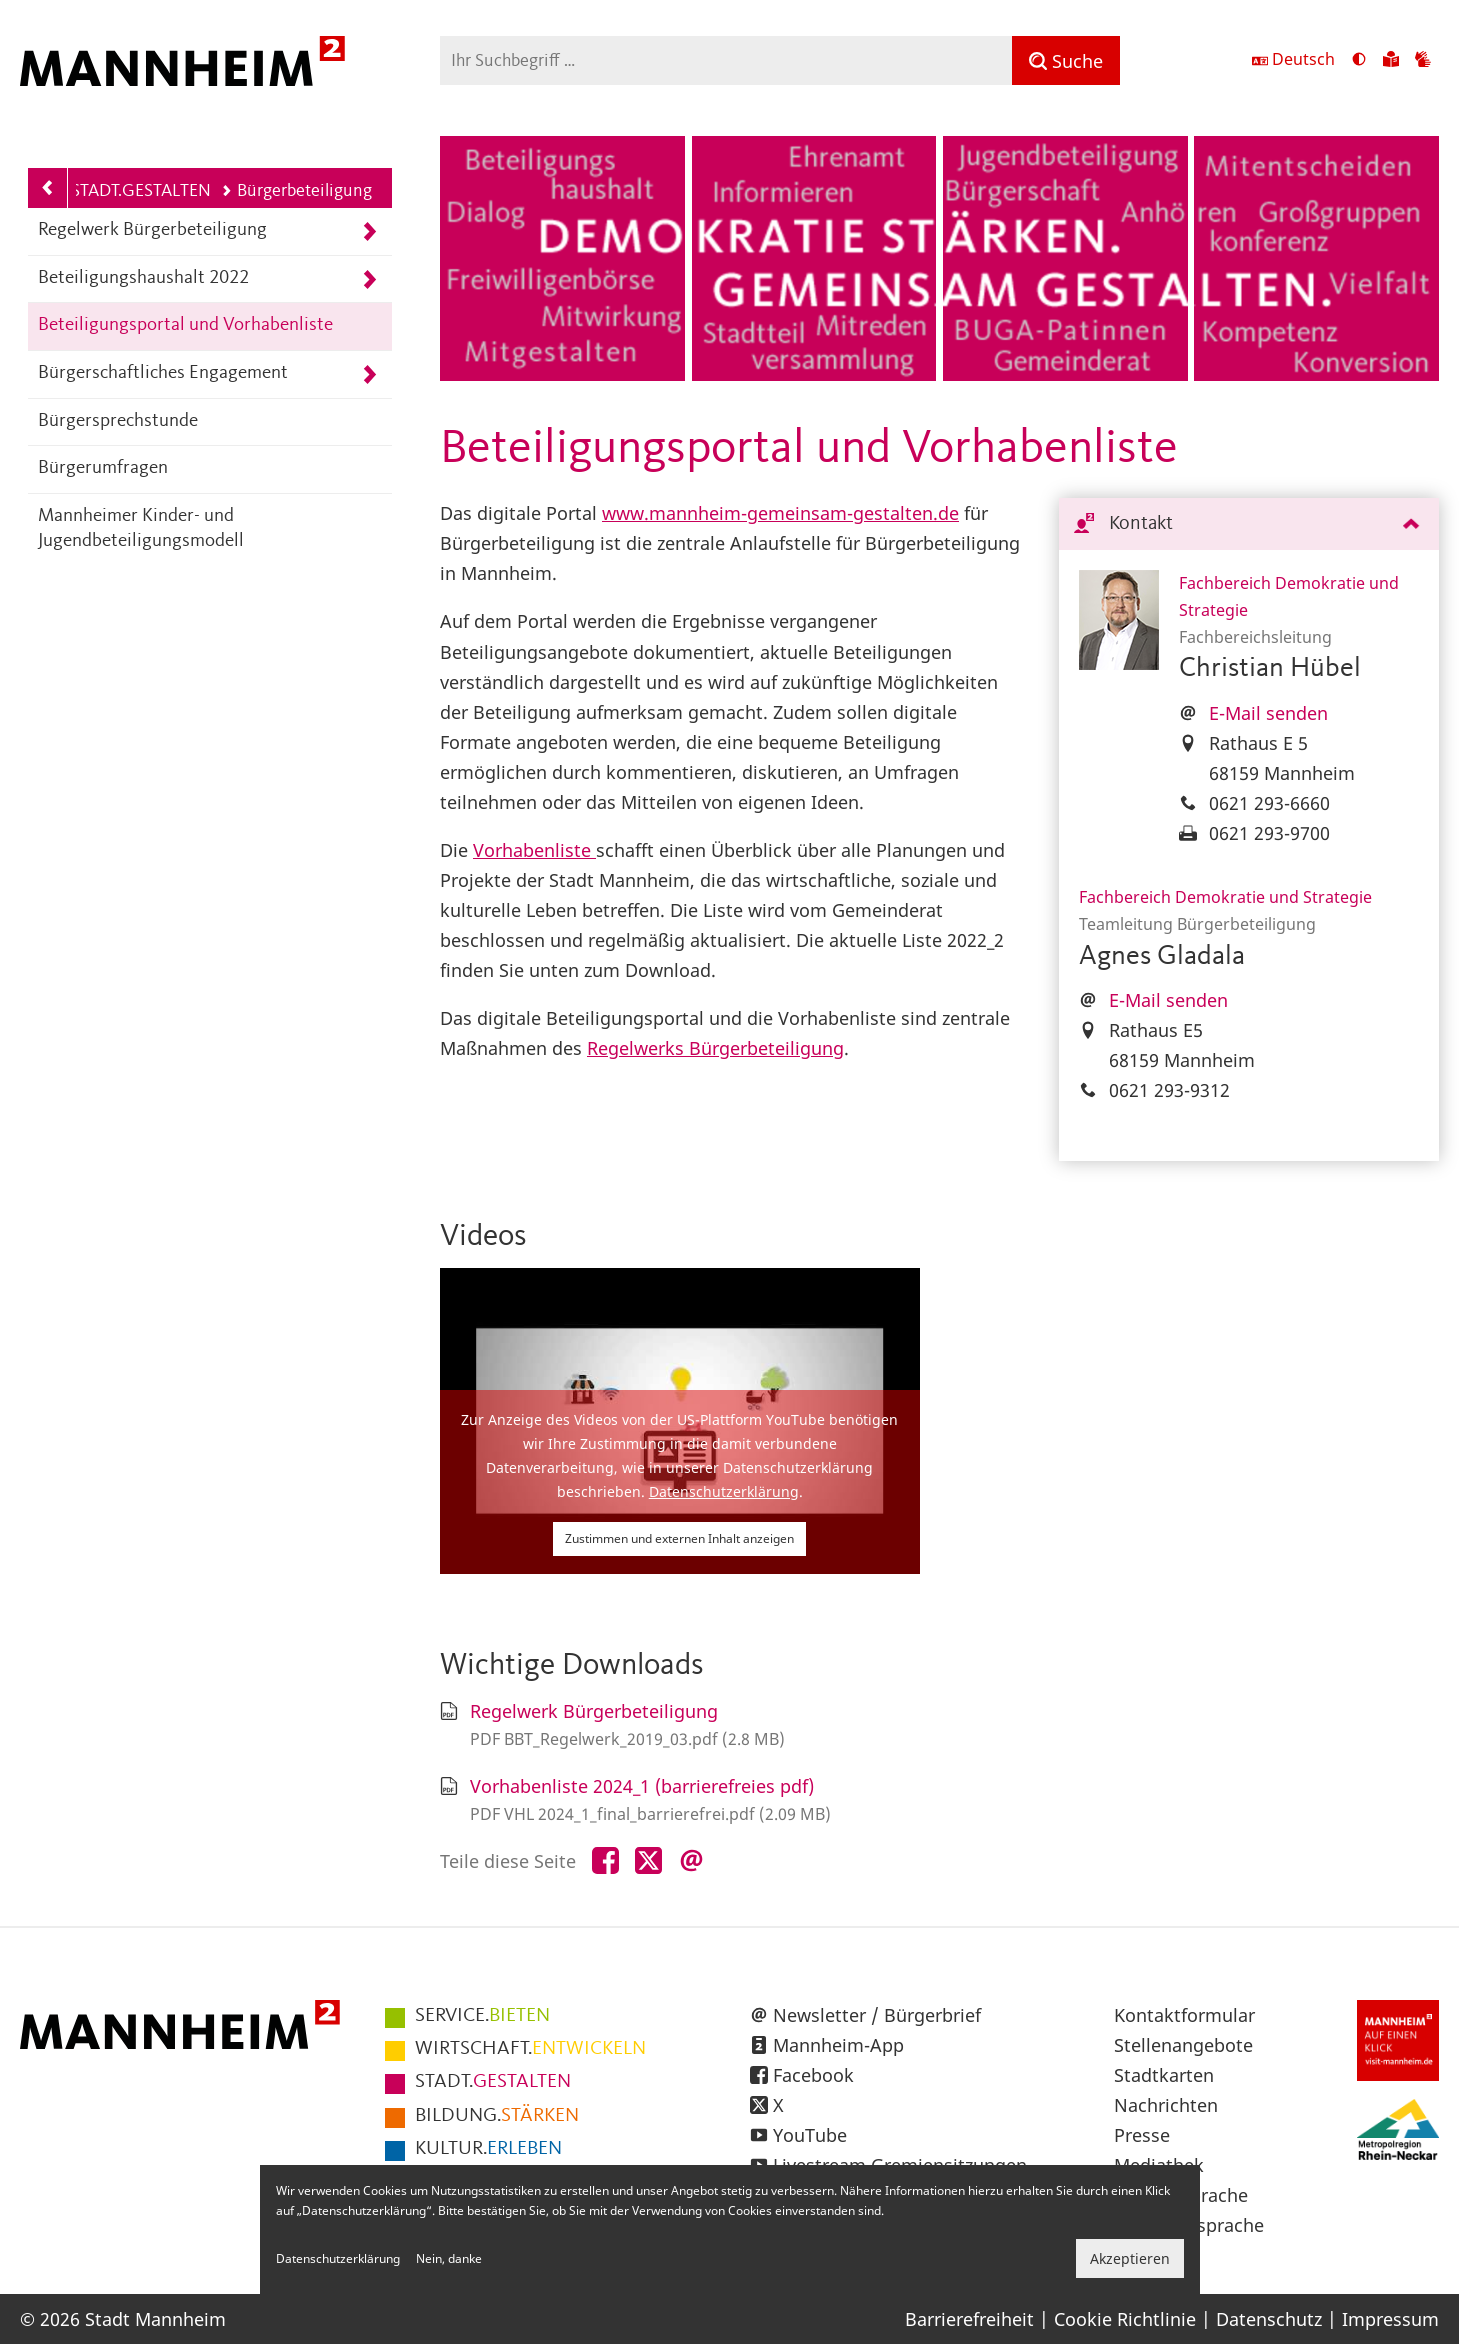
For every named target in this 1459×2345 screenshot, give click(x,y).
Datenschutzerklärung (724, 1491)
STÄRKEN (497, 2116)
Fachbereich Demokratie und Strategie (1225, 897)
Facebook (813, 2075)
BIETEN (482, 2016)
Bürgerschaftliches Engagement (163, 373)
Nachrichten (1166, 2105)
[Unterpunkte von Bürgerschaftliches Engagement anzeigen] (369, 374)
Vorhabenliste (534, 850)
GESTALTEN (493, 2082)
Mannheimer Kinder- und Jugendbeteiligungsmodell (141, 529)
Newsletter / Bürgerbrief (877, 2015)
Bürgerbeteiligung (296, 191)
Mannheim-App (838, 2045)
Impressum (1390, 2319)
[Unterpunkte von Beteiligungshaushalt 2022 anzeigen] (369, 279)
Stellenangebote (1183, 2045)
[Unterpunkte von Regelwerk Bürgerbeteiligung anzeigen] (369, 231)
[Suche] (1066, 60)
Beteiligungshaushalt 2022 (143, 278)
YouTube (810, 2135)
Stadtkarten (1164, 2075)
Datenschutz (1269, 2319)
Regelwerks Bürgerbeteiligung (715, 1048)
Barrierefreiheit (969, 2319)
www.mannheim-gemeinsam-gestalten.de (780, 513)
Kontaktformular (1184, 2015)
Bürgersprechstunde (118, 421)
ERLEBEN (488, 2149)
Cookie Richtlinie (1125, 2319)
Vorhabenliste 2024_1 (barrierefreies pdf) (642, 1786)
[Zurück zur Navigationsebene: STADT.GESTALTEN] (48, 188)
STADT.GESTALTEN (141, 191)
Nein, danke (449, 2258)
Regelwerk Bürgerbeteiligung (152, 230)
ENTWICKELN (530, 2049)
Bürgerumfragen (103, 468)
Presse (1142, 2135)
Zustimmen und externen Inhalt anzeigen (679, 1538)
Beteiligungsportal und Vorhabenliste (185, 325)
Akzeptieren (1130, 2258)
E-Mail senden (1268, 713)
